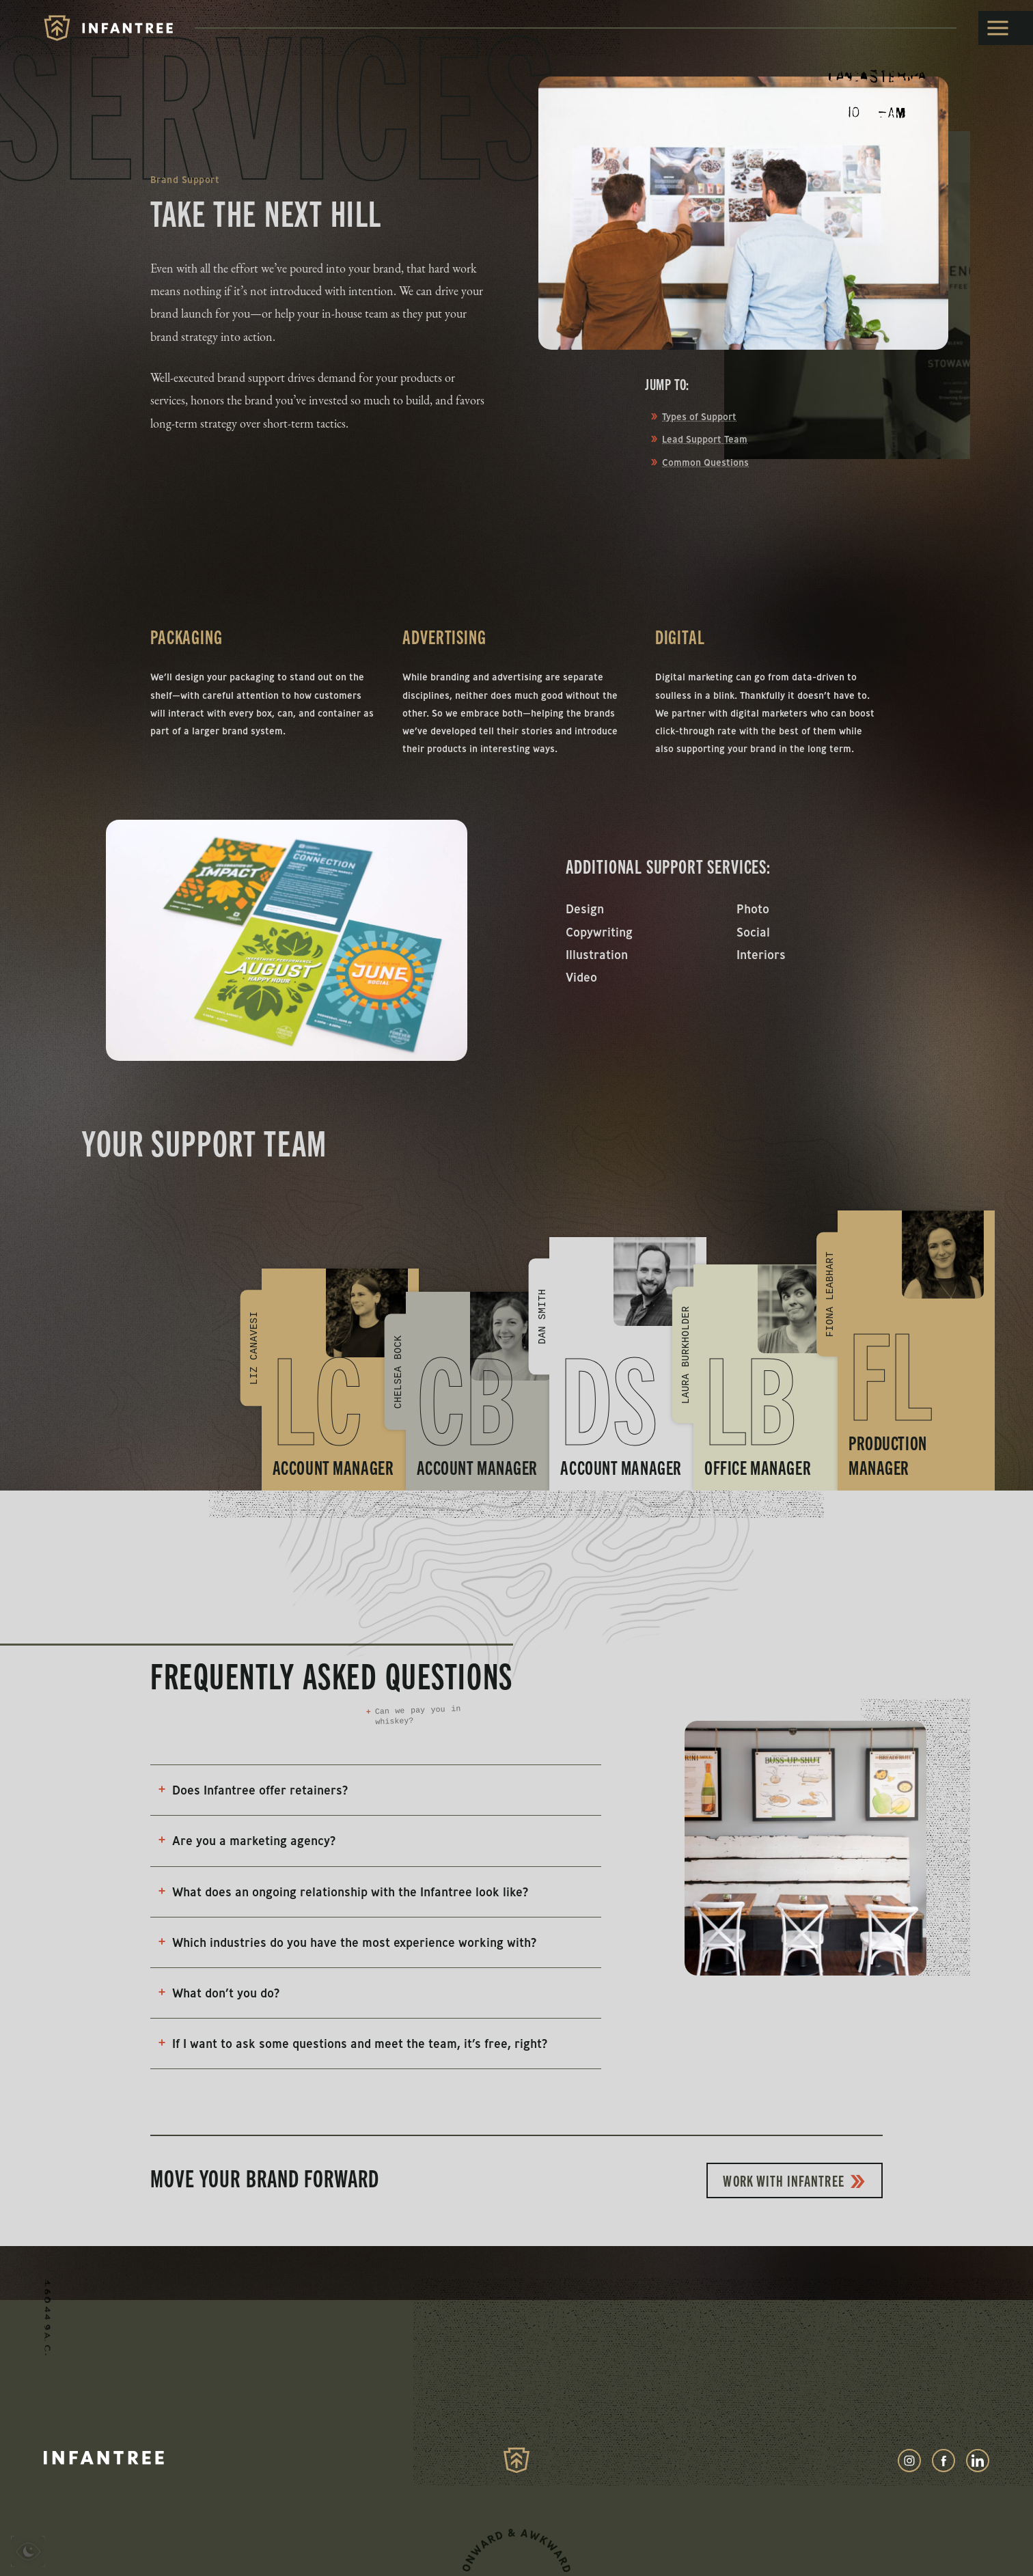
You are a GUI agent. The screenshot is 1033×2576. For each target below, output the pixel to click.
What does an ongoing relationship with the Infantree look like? (341, 1892)
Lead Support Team (704, 439)
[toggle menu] (1005, 28)
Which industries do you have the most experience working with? (345, 1942)
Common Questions (705, 462)
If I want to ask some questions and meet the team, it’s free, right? (351, 2043)
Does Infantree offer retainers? (251, 1790)
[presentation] (28, 2554)
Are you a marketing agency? (245, 1840)
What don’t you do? (217, 1993)
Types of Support (699, 417)
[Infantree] (108, 28)
